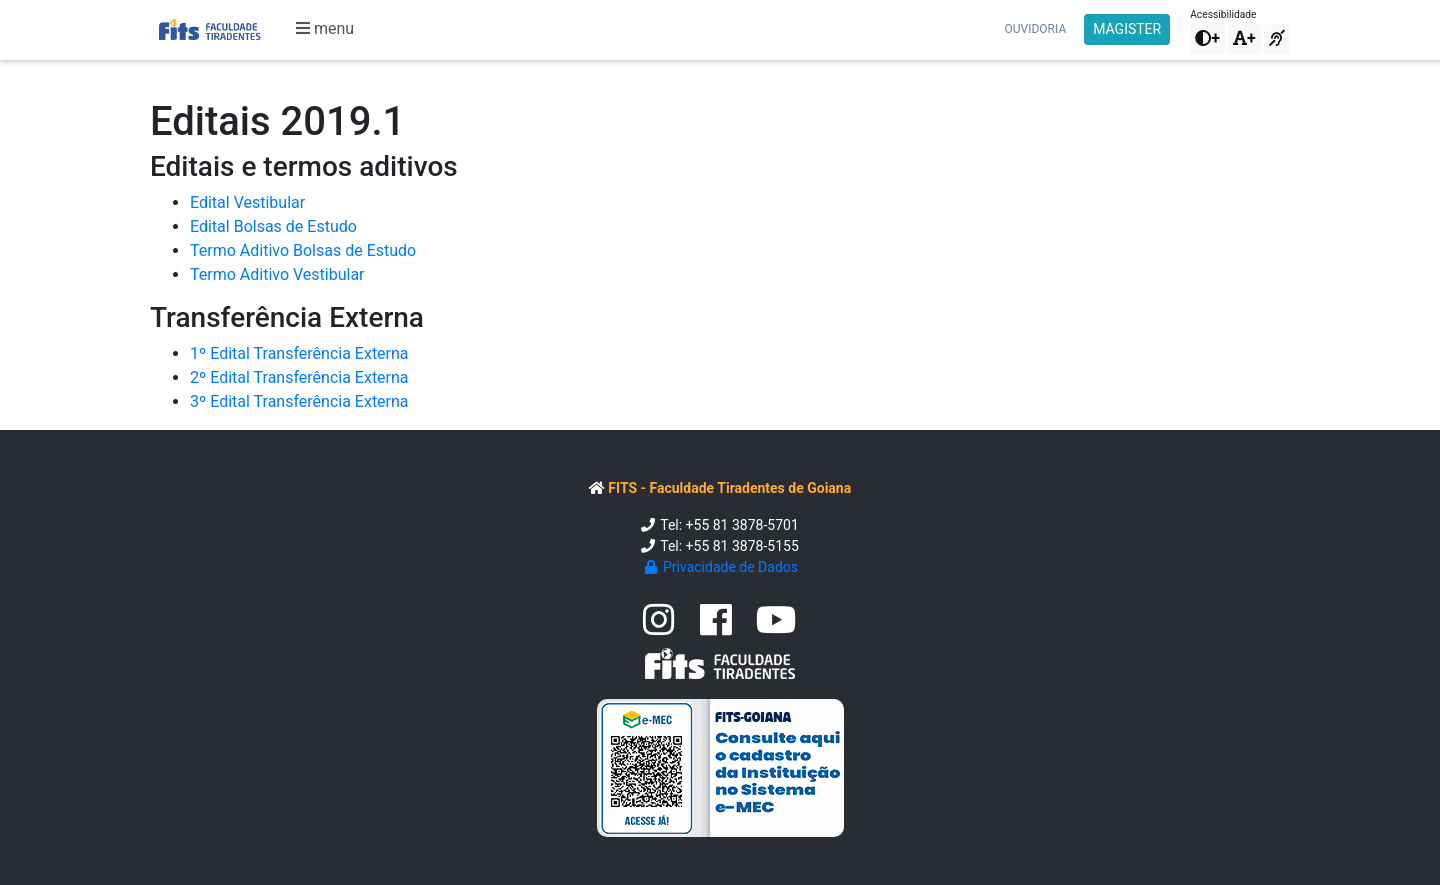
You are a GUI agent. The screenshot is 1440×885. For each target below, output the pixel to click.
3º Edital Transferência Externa (299, 401)
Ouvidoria (1036, 29)
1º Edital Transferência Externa (299, 353)
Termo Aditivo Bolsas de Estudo (303, 250)
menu (325, 28)
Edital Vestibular (247, 202)
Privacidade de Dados (720, 567)
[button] (1207, 39)
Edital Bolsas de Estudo (273, 226)
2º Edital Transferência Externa (299, 377)
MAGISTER (1127, 29)
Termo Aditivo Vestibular (277, 274)
